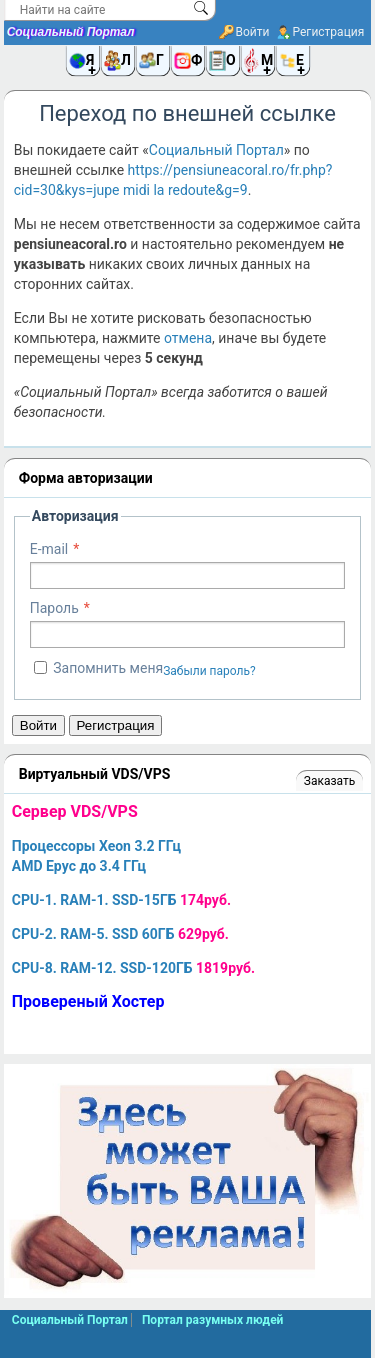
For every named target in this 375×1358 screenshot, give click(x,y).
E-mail (49, 549)
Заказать (329, 781)
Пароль (54, 608)
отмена (188, 338)
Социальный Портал (71, 32)
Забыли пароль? (209, 671)
